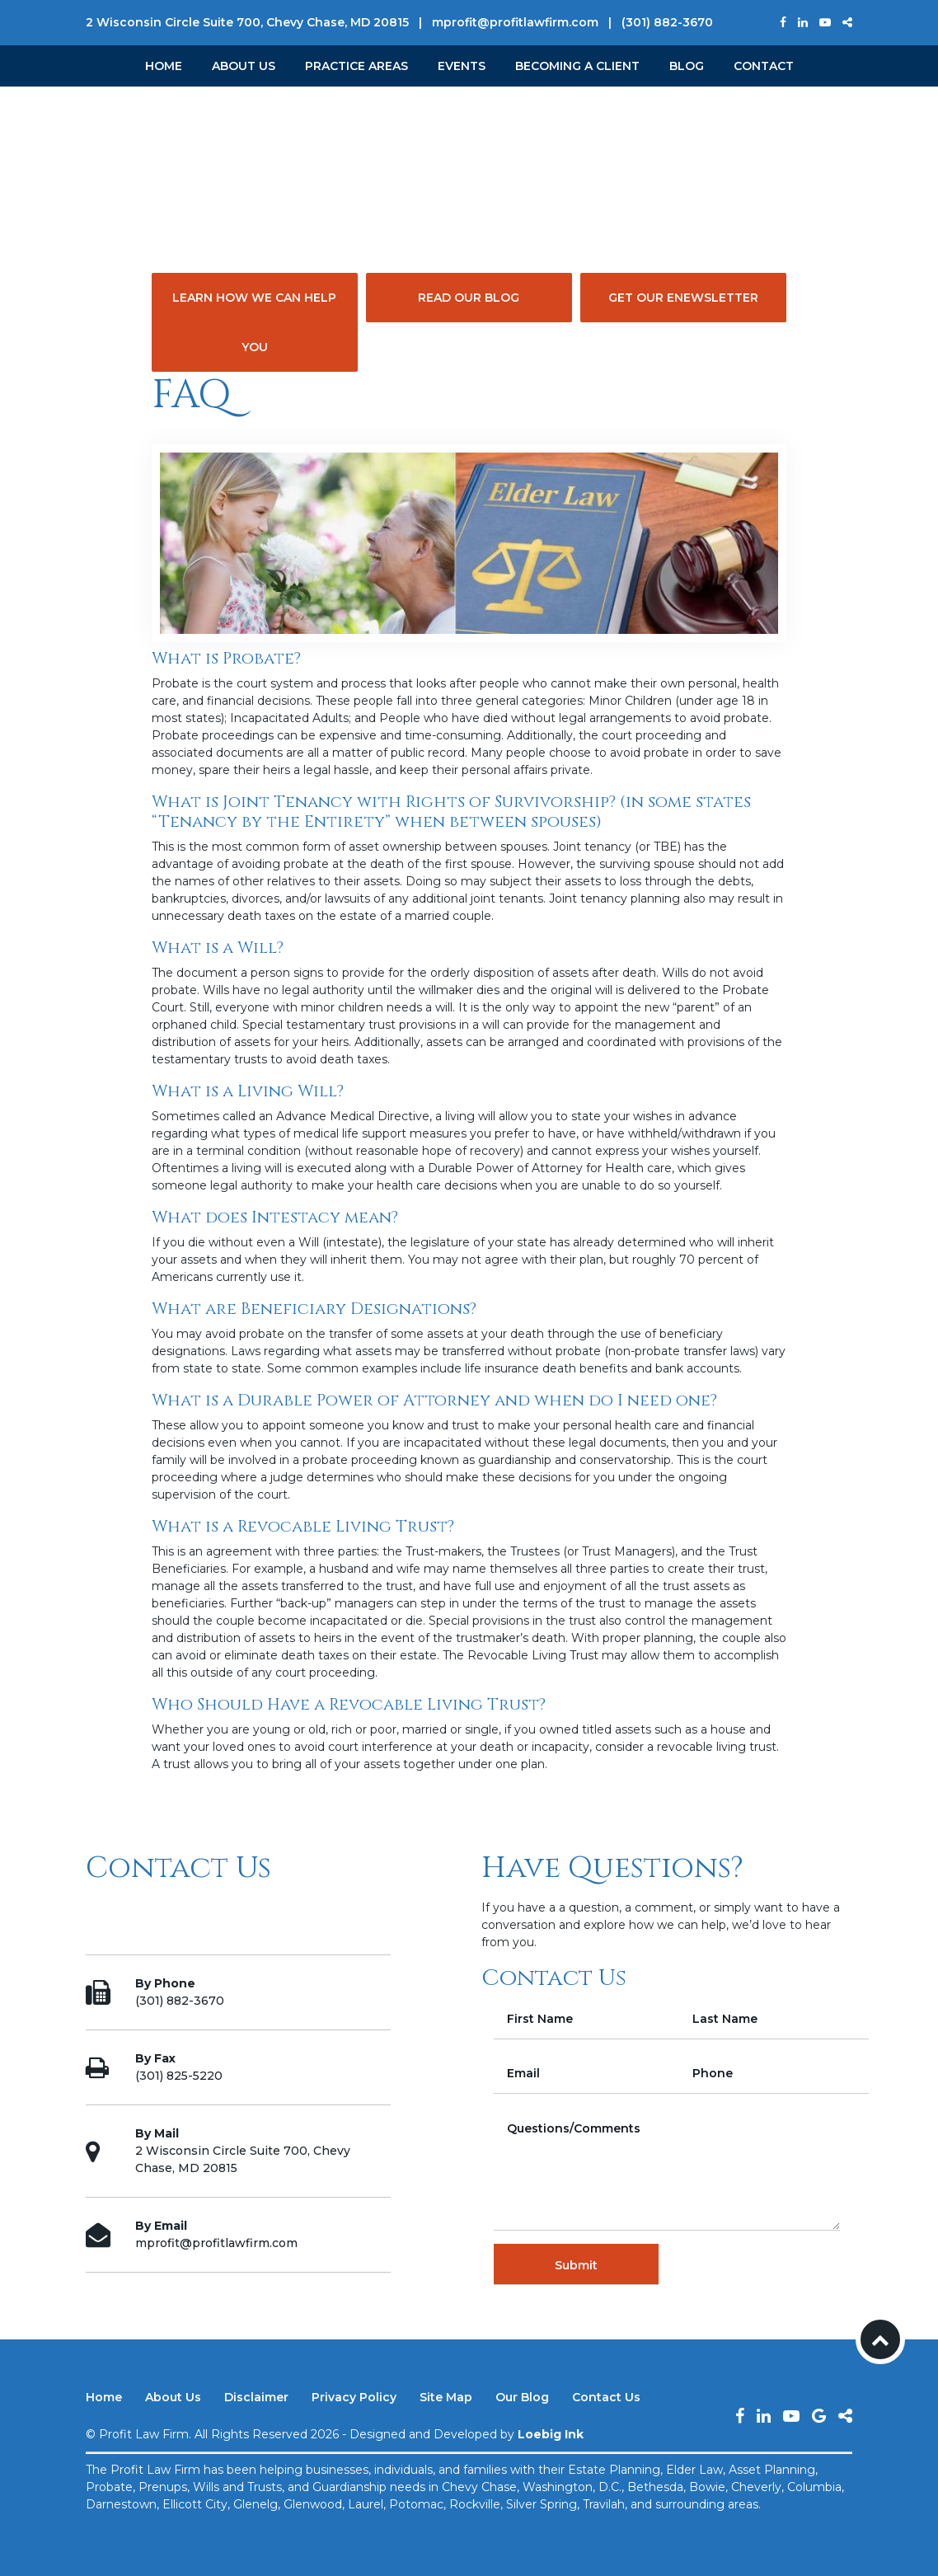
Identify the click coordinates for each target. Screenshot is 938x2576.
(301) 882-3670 (667, 22)
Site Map (446, 2397)
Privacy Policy (354, 2397)
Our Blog (522, 2397)
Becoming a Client (577, 66)
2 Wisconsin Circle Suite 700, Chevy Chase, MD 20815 (247, 22)
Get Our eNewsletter (683, 297)
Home (163, 66)
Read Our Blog (468, 297)
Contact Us (606, 2397)
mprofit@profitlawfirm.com (515, 22)
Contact (764, 66)
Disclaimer (256, 2397)
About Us (243, 66)
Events (461, 66)
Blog (686, 66)
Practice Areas (356, 66)
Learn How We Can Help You (254, 322)
